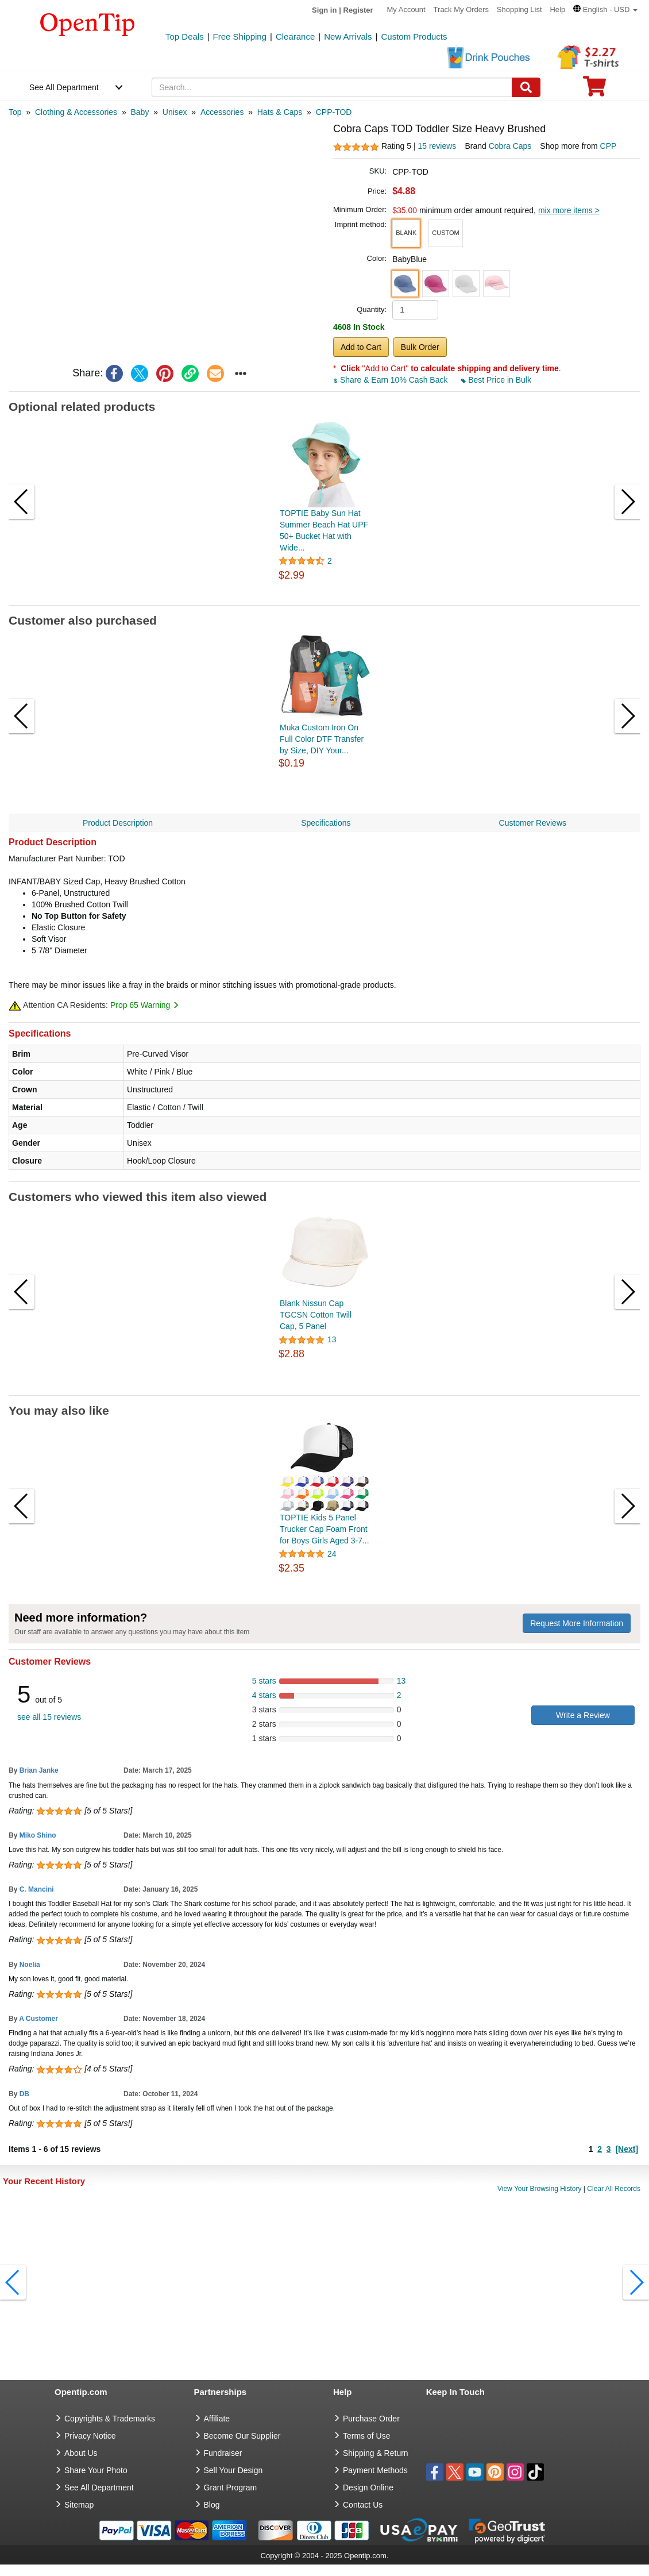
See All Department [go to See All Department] (99, 2487)
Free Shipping (239, 36)
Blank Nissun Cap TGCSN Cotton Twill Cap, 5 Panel (315, 1315)
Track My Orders (461, 9)
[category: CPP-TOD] (334, 112)
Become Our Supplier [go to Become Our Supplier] (242, 2435)
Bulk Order (420, 347)
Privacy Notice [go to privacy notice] (89, 2435)
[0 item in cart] (594, 90)
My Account (406, 9)
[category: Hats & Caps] (280, 112)
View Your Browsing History (539, 2189)
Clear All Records (613, 2189)
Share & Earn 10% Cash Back (391, 379)
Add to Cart (361, 347)
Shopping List (519, 9)
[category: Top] (15, 112)
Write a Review (583, 1715)
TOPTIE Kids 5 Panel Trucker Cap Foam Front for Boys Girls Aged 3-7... (324, 1529)
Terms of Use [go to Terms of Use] (366, 2435)
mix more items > (569, 210)
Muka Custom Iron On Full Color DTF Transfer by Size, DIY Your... (322, 739)
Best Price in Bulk (496, 379)
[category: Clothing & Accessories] (76, 112)
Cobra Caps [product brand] (510, 146)
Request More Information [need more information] (576, 1623)
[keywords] (332, 87)
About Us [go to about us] (81, 2453)
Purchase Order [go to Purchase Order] (371, 2418)
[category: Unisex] (175, 112)
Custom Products (414, 36)
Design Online (368, 2487)
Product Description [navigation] (118, 822)
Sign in (324, 10)
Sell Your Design (233, 2470)
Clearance (295, 36)
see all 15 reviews (49, 1717)
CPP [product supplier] (608, 146)
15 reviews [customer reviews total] (437, 146)
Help (557, 9)
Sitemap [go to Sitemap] (79, 2504)
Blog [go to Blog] (212, 2504)
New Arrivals (348, 36)
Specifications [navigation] (325, 822)
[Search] (526, 87)
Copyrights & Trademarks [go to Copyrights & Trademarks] (109, 2418)
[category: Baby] (139, 112)
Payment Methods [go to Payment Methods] (375, 2470)
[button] (605, 9)
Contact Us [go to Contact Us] (363, 2504)
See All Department (64, 87)
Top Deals (184, 36)
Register (358, 10)
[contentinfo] (87, 23)
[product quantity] (415, 309)
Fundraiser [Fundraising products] (223, 2453)
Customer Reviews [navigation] (532, 822)
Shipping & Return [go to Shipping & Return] (375, 2453)
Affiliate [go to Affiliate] (217, 2418)
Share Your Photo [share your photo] (96, 2470)
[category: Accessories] (222, 112)
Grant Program (230, 2487)
